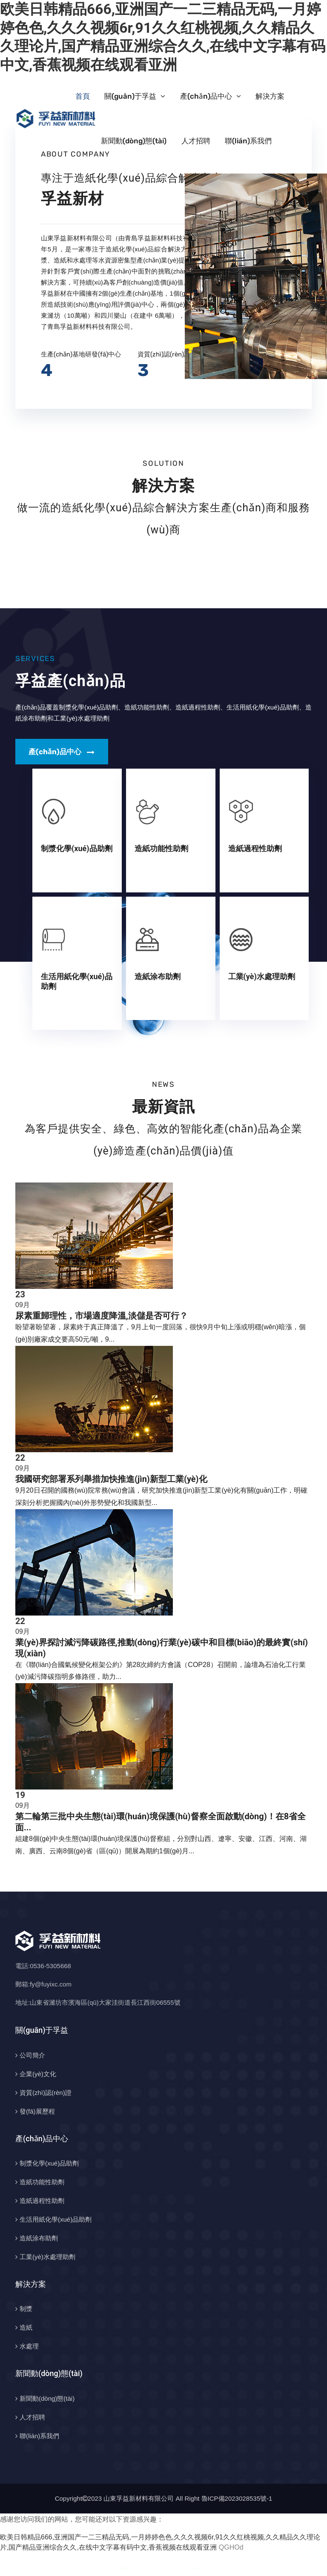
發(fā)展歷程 (37, 2111)
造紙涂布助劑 (158, 976)
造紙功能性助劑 (161, 848)
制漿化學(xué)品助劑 (76, 848)
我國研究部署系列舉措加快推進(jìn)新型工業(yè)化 (111, 1479)
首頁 (82, 96)
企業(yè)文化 (38, 2073)
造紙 (26, 2327)
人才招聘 (195, 141)
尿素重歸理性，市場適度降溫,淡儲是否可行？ (101, 1316)
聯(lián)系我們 (248, 141)
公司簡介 (32, 2055)
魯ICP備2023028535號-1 (236, 2498)
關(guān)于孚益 (130, 96)
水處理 (29, 2346)
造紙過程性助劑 (255, 848)
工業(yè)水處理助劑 (261, 976)
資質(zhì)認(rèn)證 (46, 2092)
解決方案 (269, 96)
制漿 (26, 2308)
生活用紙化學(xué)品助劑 (56, 2219)
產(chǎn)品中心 (206, 96)
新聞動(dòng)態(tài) (133, 141)
